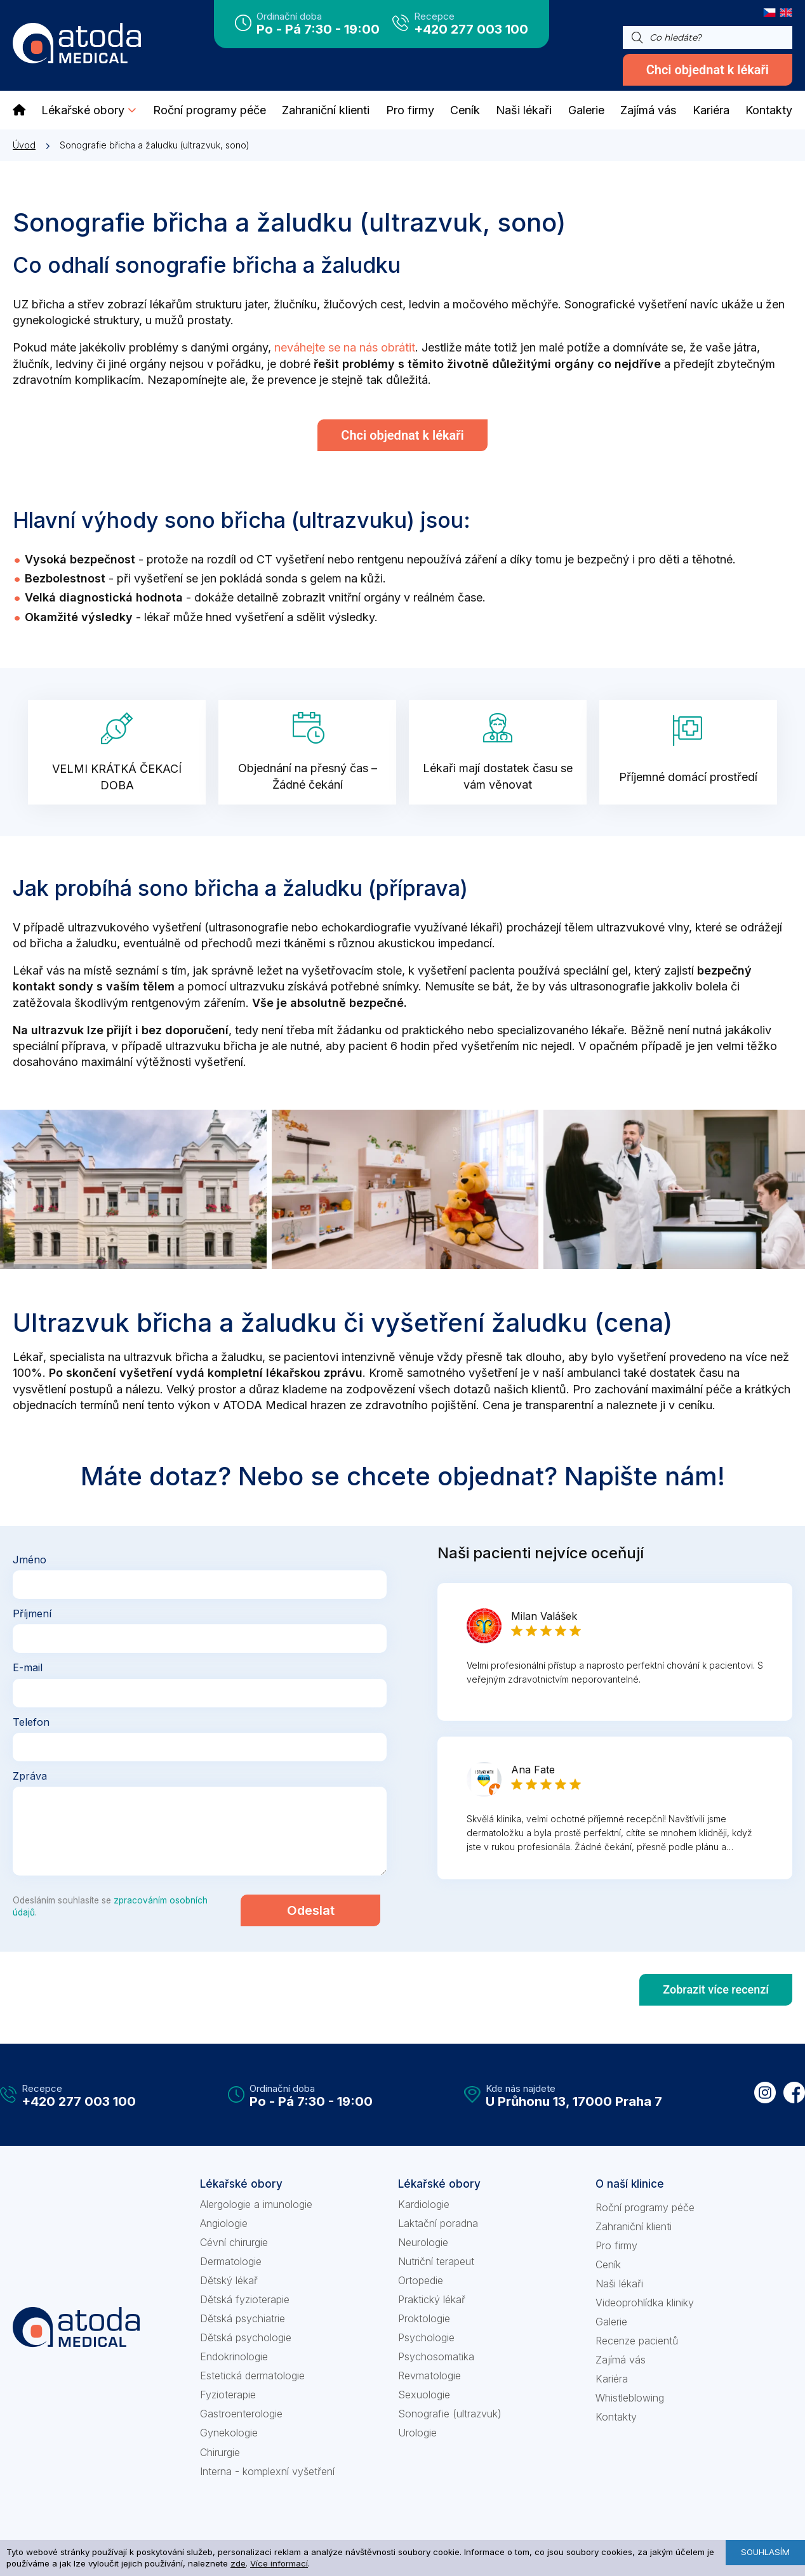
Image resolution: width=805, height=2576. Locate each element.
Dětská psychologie (245, 2337)
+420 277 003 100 (471, 29)
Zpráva (30, 1776)
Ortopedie (420, 2280)
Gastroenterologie (241, 2413)
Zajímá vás (620, 2359)
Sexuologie (424, 2394)
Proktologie (424, 2318)
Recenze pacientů (636, 2340)
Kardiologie (423, 2204)
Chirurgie (220, 2452)
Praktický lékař (431, 2299)
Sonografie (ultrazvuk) (450, 2413)
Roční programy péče (645, 2207)
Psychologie (426, 2337)
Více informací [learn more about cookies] (279, 2563)
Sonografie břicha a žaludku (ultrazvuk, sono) (154, 145)
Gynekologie (229, 2432)
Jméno (29, 1559)
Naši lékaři (619, 2283)
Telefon (31, 1721)
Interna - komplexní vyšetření (267, 2471)
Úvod (24, 145)
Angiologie (224, 2223)
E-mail (28, 1667)
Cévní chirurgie (234, 2242)
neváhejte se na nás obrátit (344, 347)
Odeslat (311, 1910)
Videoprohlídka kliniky (644, 2302)
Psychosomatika (436, 2356)
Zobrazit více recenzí (716, 1989)
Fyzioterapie (228, 2394)
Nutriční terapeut (436, 2261)
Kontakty (616, 2416)
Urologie (417, 2432)
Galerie (611, 2321)
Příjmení (32, 1613)
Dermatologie (231, 2261)
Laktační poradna (438, 2223)
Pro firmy (616, 2245)
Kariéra (611, 2378)
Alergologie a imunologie (256, 2204)
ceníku (695, 1405)
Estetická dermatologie (252, 2375)
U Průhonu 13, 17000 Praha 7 (574, 2101)
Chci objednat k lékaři (707, 69)
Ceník (608, 2264)
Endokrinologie (234, 2356)
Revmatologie (429, 2375)
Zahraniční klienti (633, 2226)
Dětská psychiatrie (242, 2318)
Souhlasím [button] (765, 2552)
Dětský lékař (229, 2280)
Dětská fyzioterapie (244, 2299)
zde (238, 2563)
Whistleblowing (629, 2397)
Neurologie (423, 2242)
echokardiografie (366, 927)
